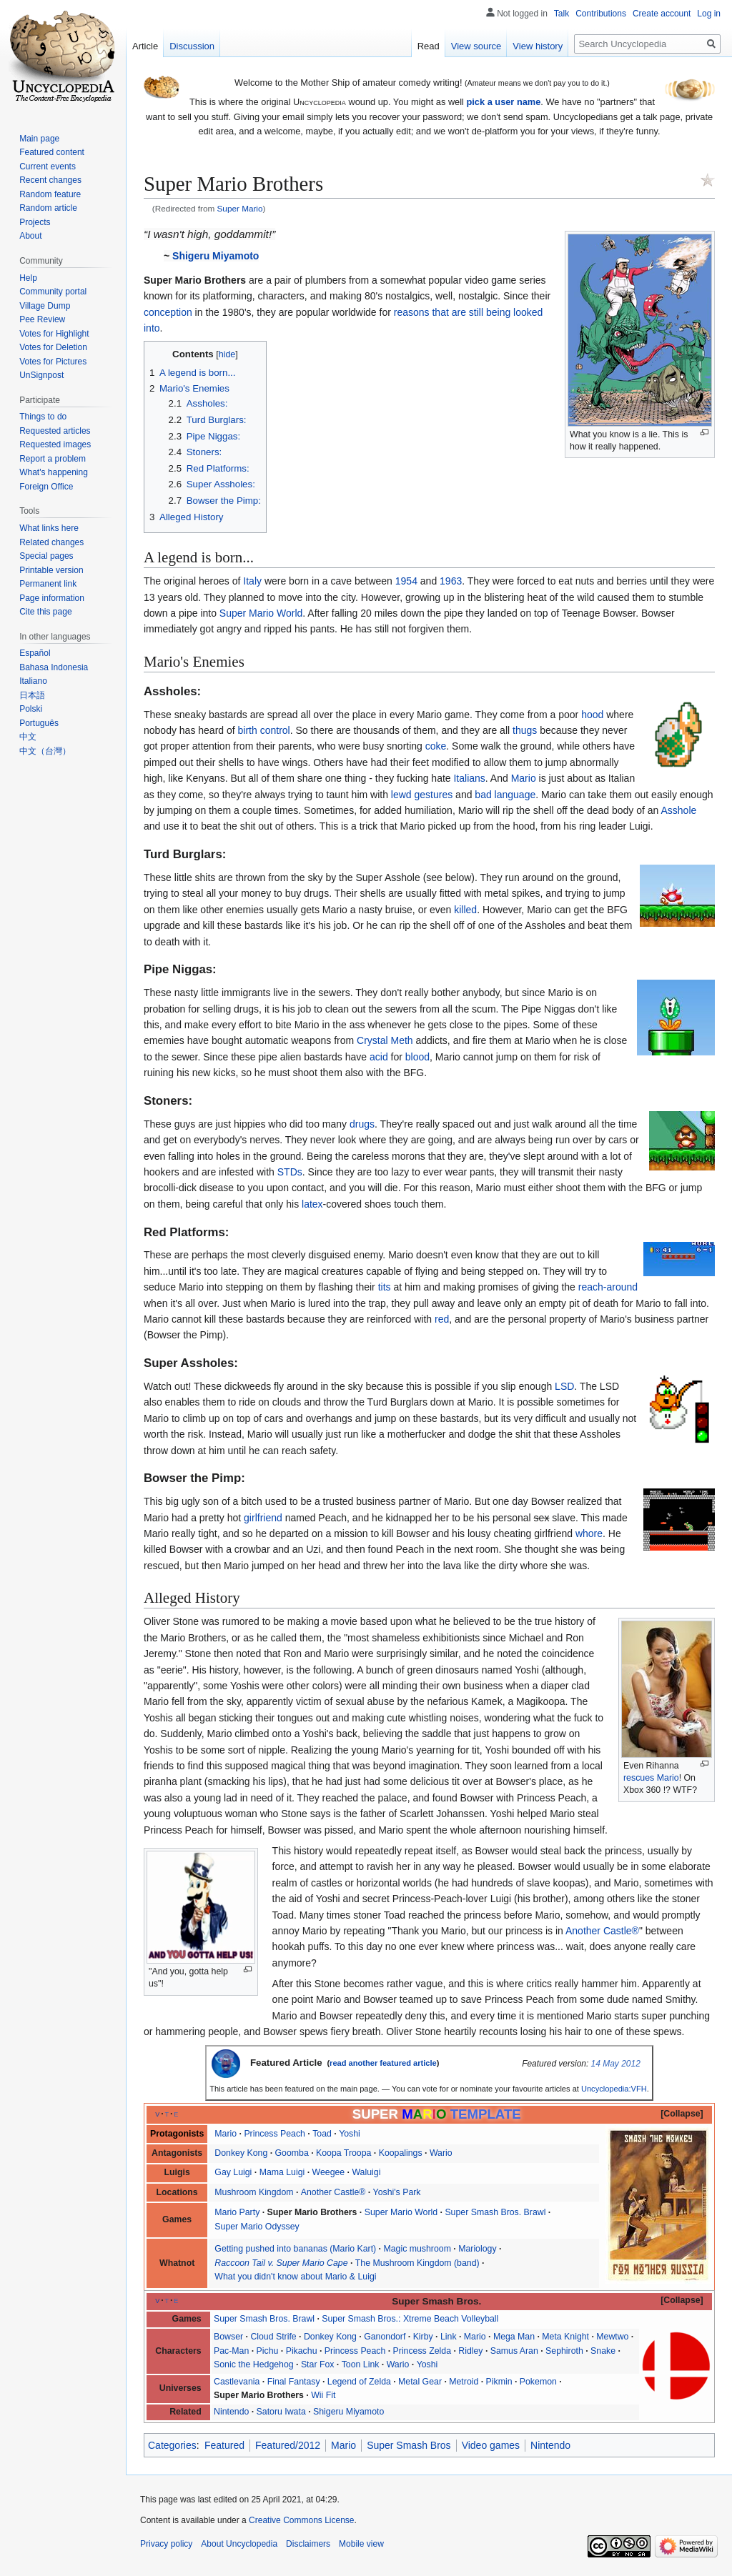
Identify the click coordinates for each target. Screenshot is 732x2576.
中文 (27, 737)
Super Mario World (260, 613)
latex (312, 1204)
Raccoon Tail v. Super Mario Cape (280, 2263)
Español (34, 653)
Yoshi (349, 2134)
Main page (39, 139)
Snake (602, 2351)
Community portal (52, 292)
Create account (662, 14)
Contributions (600, 14)
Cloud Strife (273, 2337)
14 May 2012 (615, 2064)
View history (538, 46)
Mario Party (236, 2212)
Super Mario (240, 208)
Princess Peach (274, 2134)
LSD (564, 1386)
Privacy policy (166, 2544)
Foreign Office (46, 487)
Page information (51, 598)
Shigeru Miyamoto (215, 256)
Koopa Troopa (343, 2153)
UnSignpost (41, 375)
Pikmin (499, 2382)
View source (476, 46)
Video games (491, 2445)
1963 (451, 581)
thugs (525, 730)
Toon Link (361, 2364)
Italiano (33, 681)
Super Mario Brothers (312, 2212)
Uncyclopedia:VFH (614, 2088)
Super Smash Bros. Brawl (495, 2212)
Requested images (55, 444)
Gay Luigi (233, 2172)
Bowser (228, 2337)
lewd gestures (421, 794)
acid (379, 1057)
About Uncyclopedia (239, 2544)
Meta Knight (565, 2337)
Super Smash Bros (409, 2445)
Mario (523, 778)
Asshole (678, 810)
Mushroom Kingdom (253, 2192)
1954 (406, 581)
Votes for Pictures (52, 362)
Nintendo (231, 2412)
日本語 (32, 695)
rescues (638, 1778)
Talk (561, 14)
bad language (505, 794)
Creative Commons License (301, 2520)
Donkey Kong (240, 2153)
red (442, 1319)
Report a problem (52, 459)
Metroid (463, 2382)
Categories (172, 2445)
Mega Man (514, 2337)
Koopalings (400, 2153)
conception (168, 312)
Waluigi (366, 2172)
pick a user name (503, 101)
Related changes (51, 542)
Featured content (51, 152)
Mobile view (361, 2544)
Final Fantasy (293, 2382)
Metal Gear (420, 2382)
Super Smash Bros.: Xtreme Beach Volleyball (410, 2319)
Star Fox (318, 2364)
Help (28, 278)
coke (436, 746)
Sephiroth (564, 2351)
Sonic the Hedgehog (254, 2364)
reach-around (608, 1287)
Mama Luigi (282, 2172)
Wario (441, 2153)
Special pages (46, 556)
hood (592, 714)
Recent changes (50, 180)
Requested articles (54, 431)
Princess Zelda (422, 2351)
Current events (47, 166)
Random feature (50, 194)
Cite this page (45, 612)
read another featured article (383, 2063)
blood (417, 1057)
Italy (252, 581)
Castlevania (236, 2382)
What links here (49, 528)
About (30, 236)
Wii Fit (323, 2395)
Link (448, 2337)
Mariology (477, 2249)
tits (384, 1287)
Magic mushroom (416, 2249)
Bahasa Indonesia (53, 667)
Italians (469, 778)
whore (589, 1533)
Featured (224, 2445)
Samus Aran (514, 2351)
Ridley (470, 2351)
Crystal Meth (385, 1040)
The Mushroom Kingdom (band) (417, 2263)
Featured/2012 (287, 2445)
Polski (30, 709)
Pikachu (301, 2351)
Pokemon (538, 2382)
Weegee (328, 2172)
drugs (362, 1124)
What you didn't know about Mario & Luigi (295, 2277)
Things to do (42, 417)
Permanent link (47, 584)
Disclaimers (308, 2544)
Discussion (191, 46)
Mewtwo (612, 2337)
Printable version (51, 570)
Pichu (268, 2351)
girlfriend (263, 1517)
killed (465, 909)
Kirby (423, 2337)
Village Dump (44, 306)
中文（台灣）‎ (45, 751)
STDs (289, 1172)
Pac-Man (231, 2351)
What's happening (53, 472)
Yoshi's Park (397, 2192)
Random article (48, 208)
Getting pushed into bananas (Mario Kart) (295, 2249)
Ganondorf (384, 2337)
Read (428, 46)
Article (145, 46)
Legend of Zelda (359, 2382)
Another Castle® (602, 1930)
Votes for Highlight (54, 334)
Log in (709, 14)
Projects (34, 222)
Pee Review (42, 319)
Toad (322, 2134)
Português (39, 723)
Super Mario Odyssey (256, 2227)
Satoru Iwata (281, 2412)
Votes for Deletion (53, 347)
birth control (264, 730)
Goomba (292, 2153)
